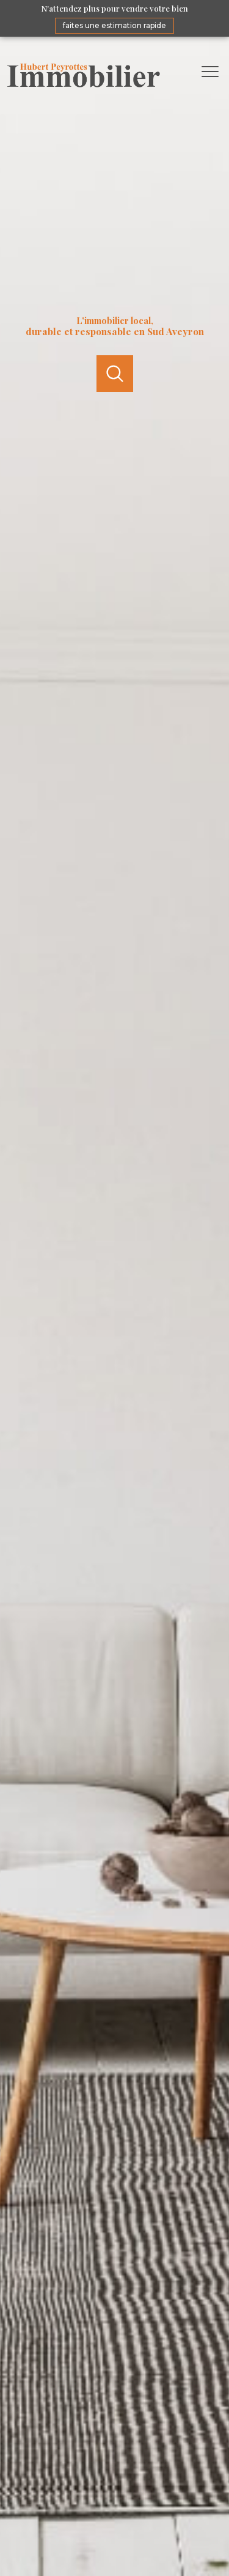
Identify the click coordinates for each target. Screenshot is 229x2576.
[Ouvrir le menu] (213, 71)
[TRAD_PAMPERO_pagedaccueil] (83, 84)
